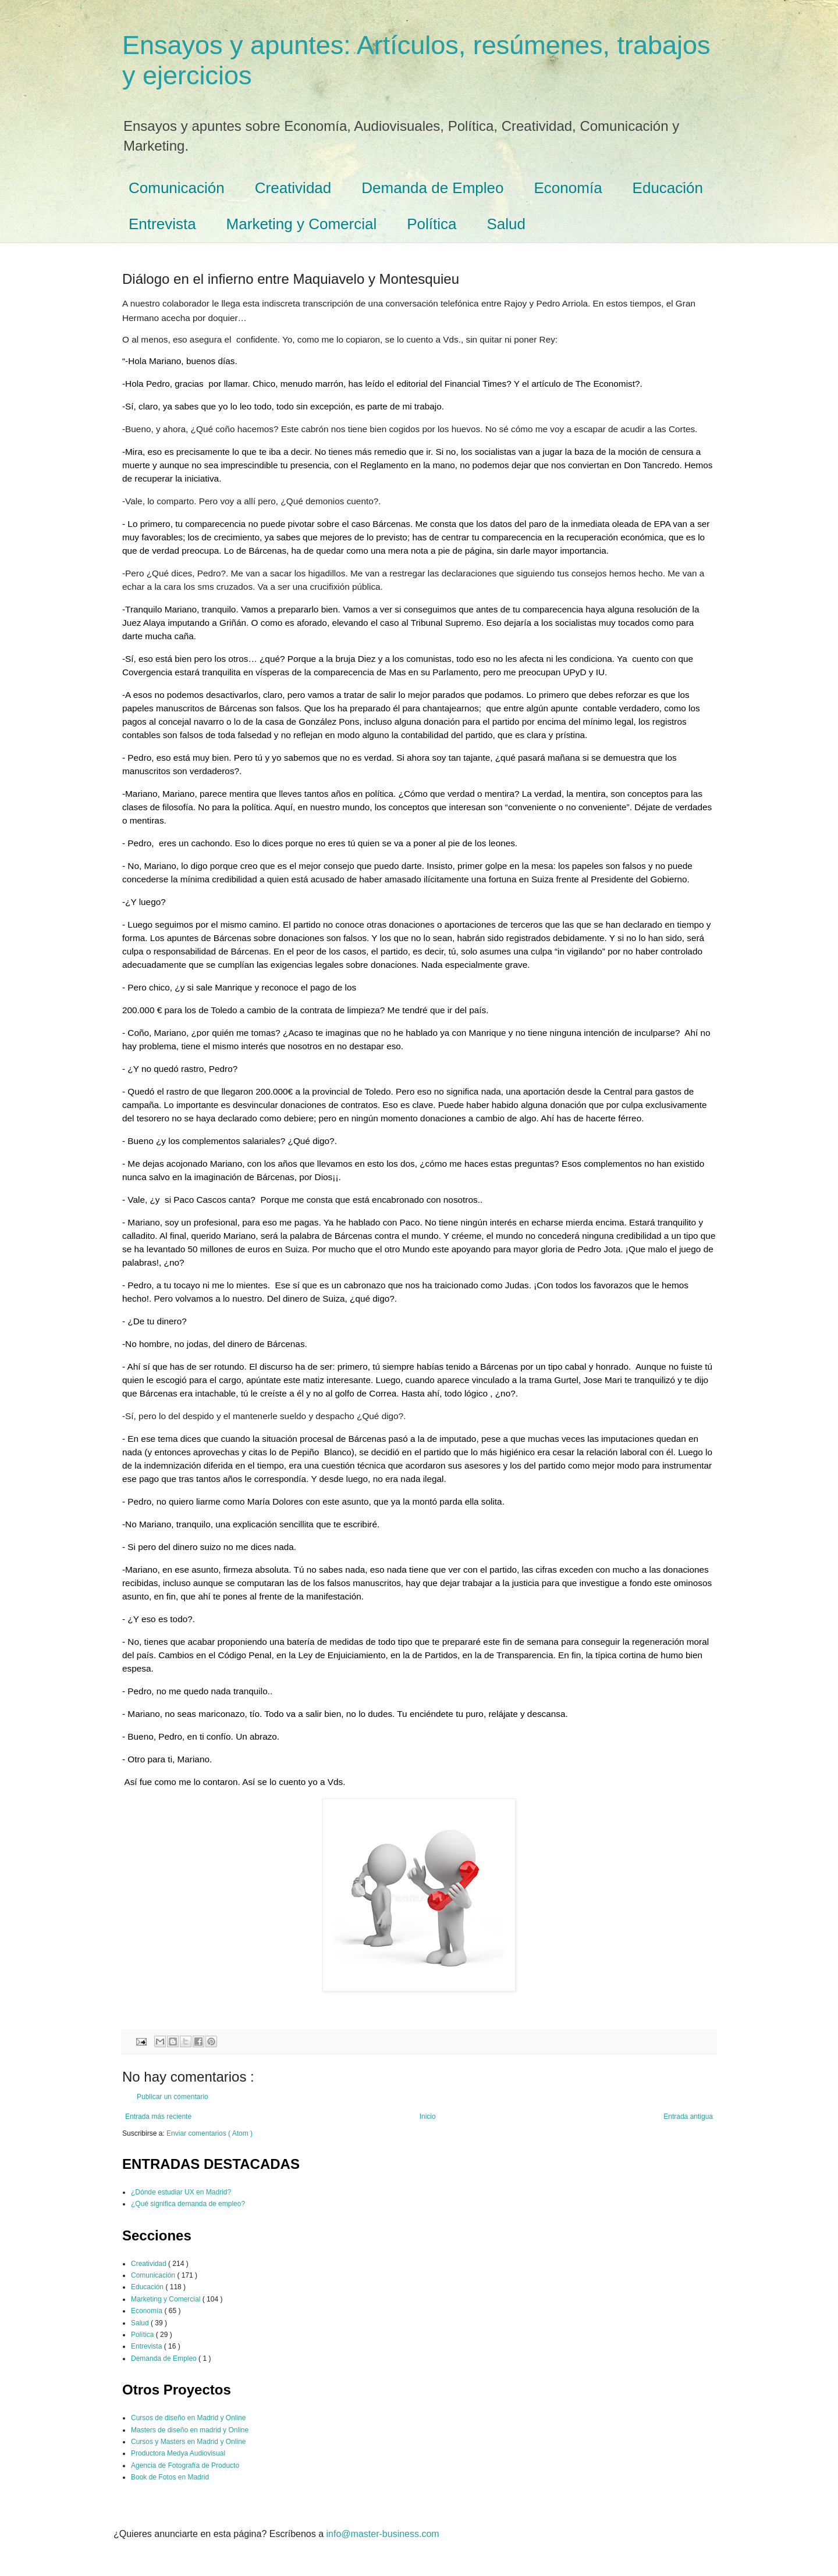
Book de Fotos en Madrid (170, 2477)
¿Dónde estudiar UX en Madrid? (181, 2192)
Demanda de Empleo (432, 188)
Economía (568, 188)
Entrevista (162, 224)
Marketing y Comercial (301, 224)
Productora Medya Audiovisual (178, 2453)
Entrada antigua (688, 2116)
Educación (668, 188)
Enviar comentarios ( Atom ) (209, 2133)
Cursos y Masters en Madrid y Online (188, 2442)
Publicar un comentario (172, 2097)
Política (431, 224)
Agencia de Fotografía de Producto (185, 2465)
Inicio (428, 2116)
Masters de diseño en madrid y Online (189, 2430)
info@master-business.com (382, 2534)
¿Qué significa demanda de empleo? (188, 2204)
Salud (506, 224)
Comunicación (177, 188)
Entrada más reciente (158, 2116)
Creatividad (293, 188)
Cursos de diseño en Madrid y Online (188, 2418)
